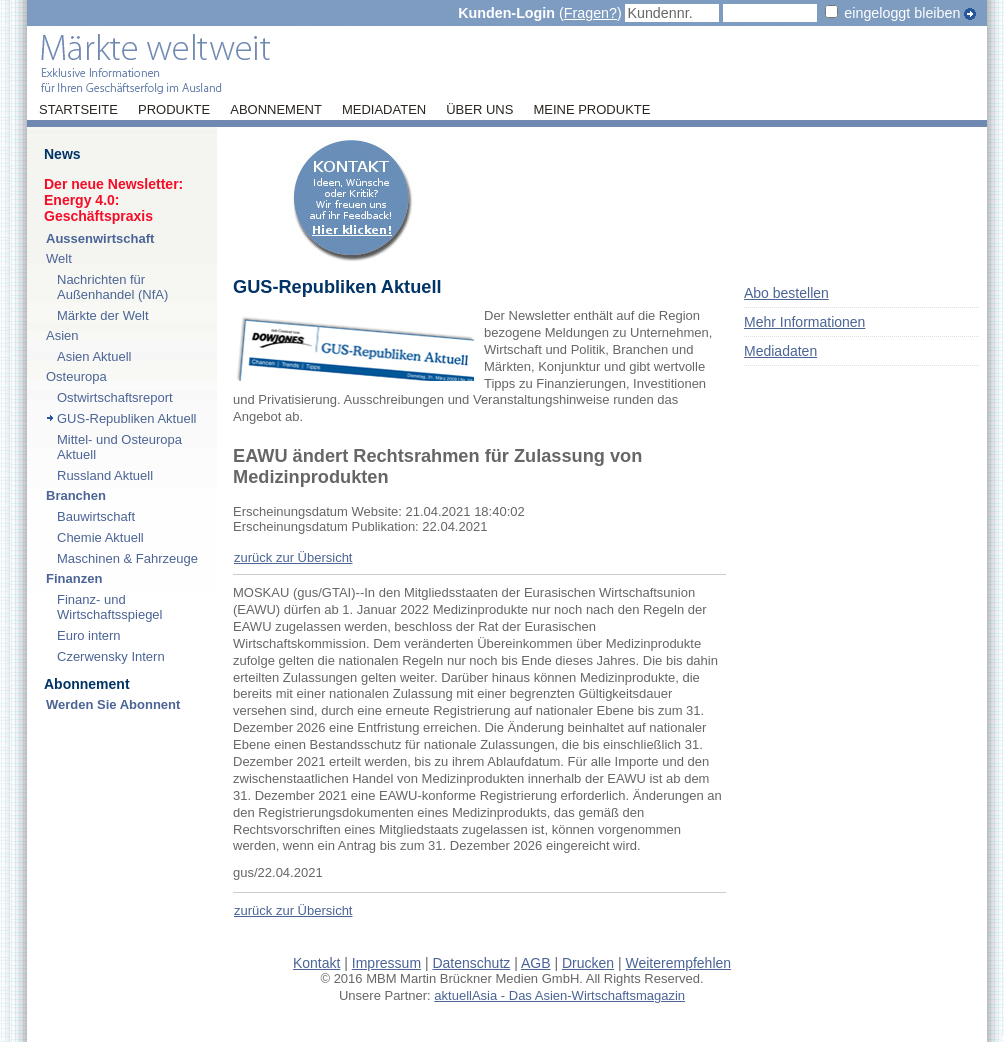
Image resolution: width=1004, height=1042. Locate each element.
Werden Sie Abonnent (113, 704)
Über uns (479, 110)
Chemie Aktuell (100, 537)
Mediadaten (384, 110)
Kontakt (316, 963)
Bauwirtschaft (96, 516)
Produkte (174, 110)
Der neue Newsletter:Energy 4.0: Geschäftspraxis (113, 200)
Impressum (386, 963)
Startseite (78, 110)
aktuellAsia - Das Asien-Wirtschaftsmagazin (559, 995)
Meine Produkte (591, 110)
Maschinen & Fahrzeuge (127, 558)
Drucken (588, 963)
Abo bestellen (786, 293)
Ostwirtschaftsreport (115, 397)
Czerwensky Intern (111, 656)
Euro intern (89, 635)
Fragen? (590, 13)
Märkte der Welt (103, 315)
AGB (536, 963)
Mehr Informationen (804, 322)
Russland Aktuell (105, 475)
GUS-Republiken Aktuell (126, 418)
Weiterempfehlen (679, 963)
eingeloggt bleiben (902, 13)
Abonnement (276, 110)
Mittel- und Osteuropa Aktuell (119, 447)
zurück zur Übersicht (293, 557)
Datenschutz (471, 963)
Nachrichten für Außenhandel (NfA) (112, 287)
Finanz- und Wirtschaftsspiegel (109, 607)
